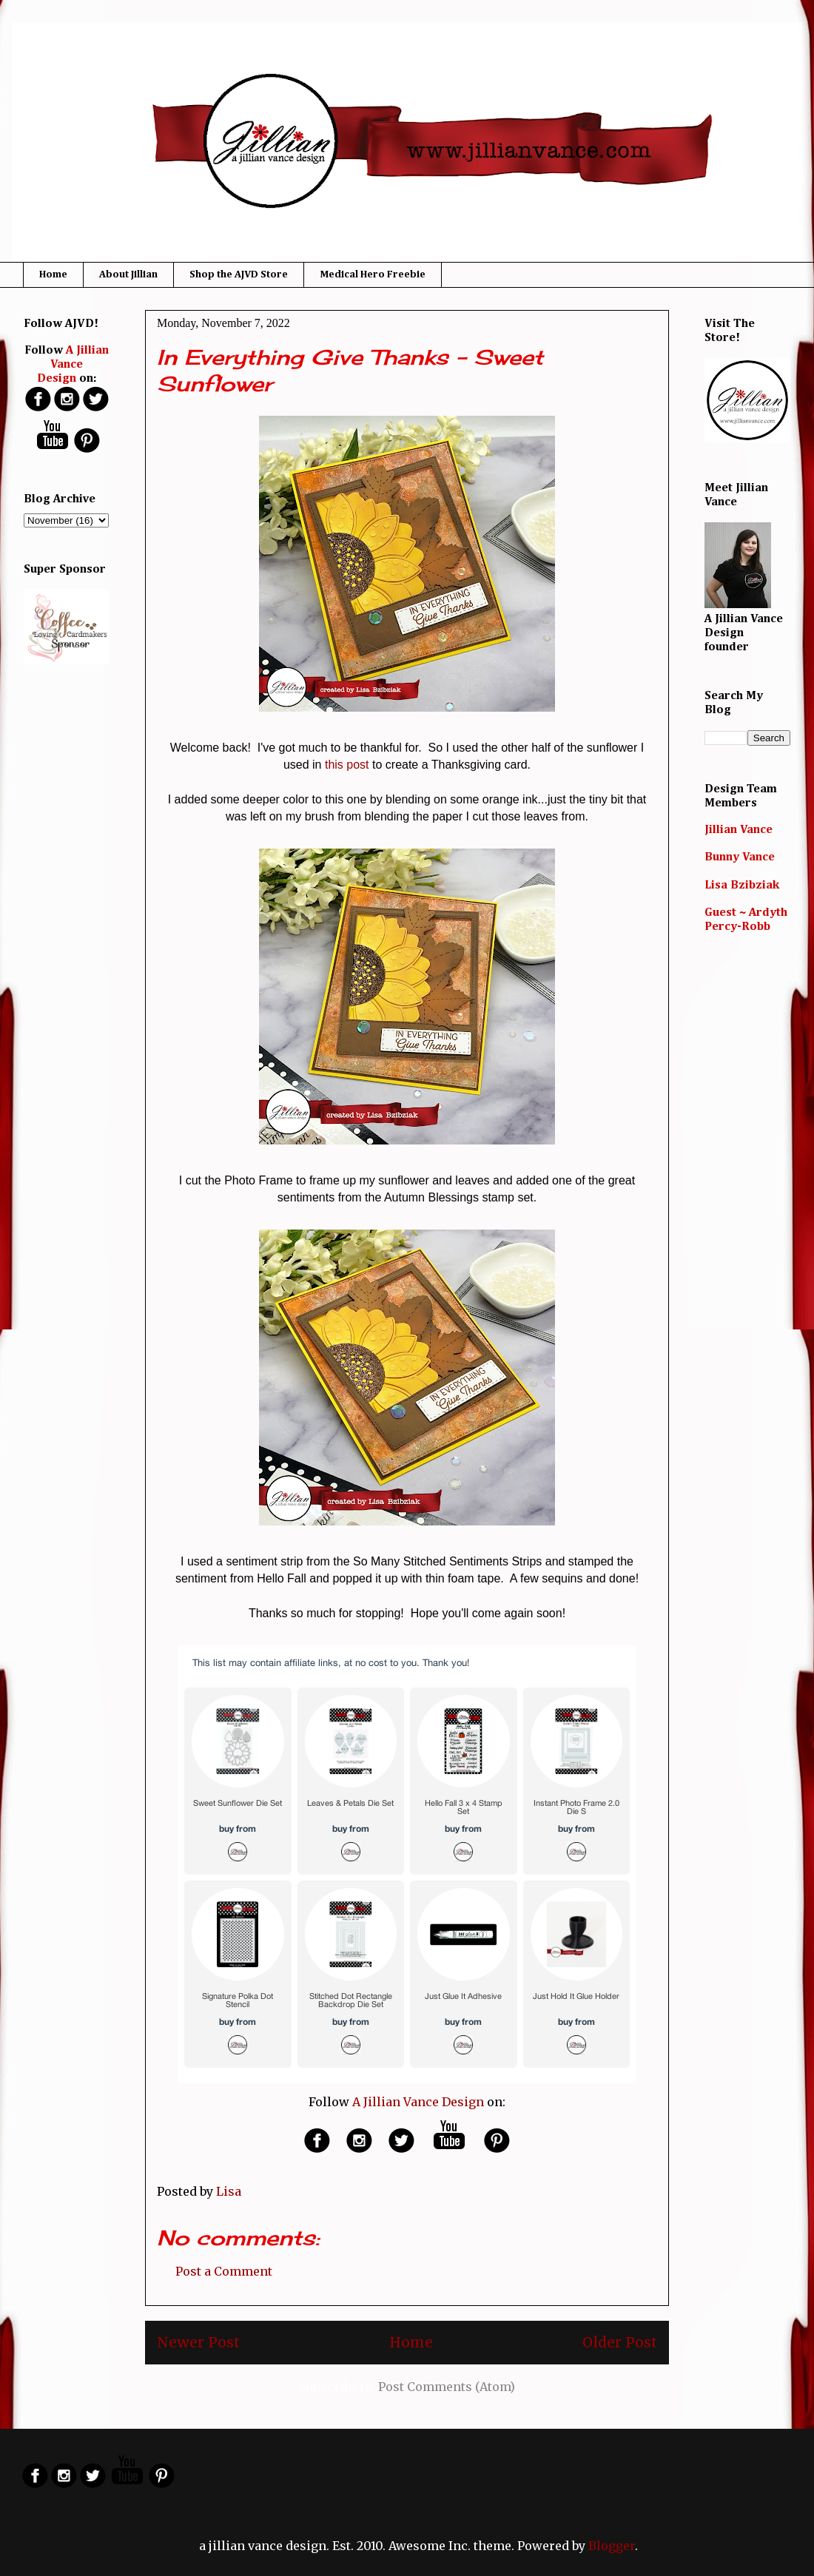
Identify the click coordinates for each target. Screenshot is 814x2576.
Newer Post (198, 2342)
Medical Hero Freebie (373, 274)
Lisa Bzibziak (741, 885)
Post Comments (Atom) (446, 2386)
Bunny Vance (739, 857)
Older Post (619, 2342)
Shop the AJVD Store (238, 274)
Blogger (611, 2545)
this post (347, 764)
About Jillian (128, 274)
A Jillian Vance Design (418, 2101)
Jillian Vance (738, 830)
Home (53, 274)
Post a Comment (223, 2271)
